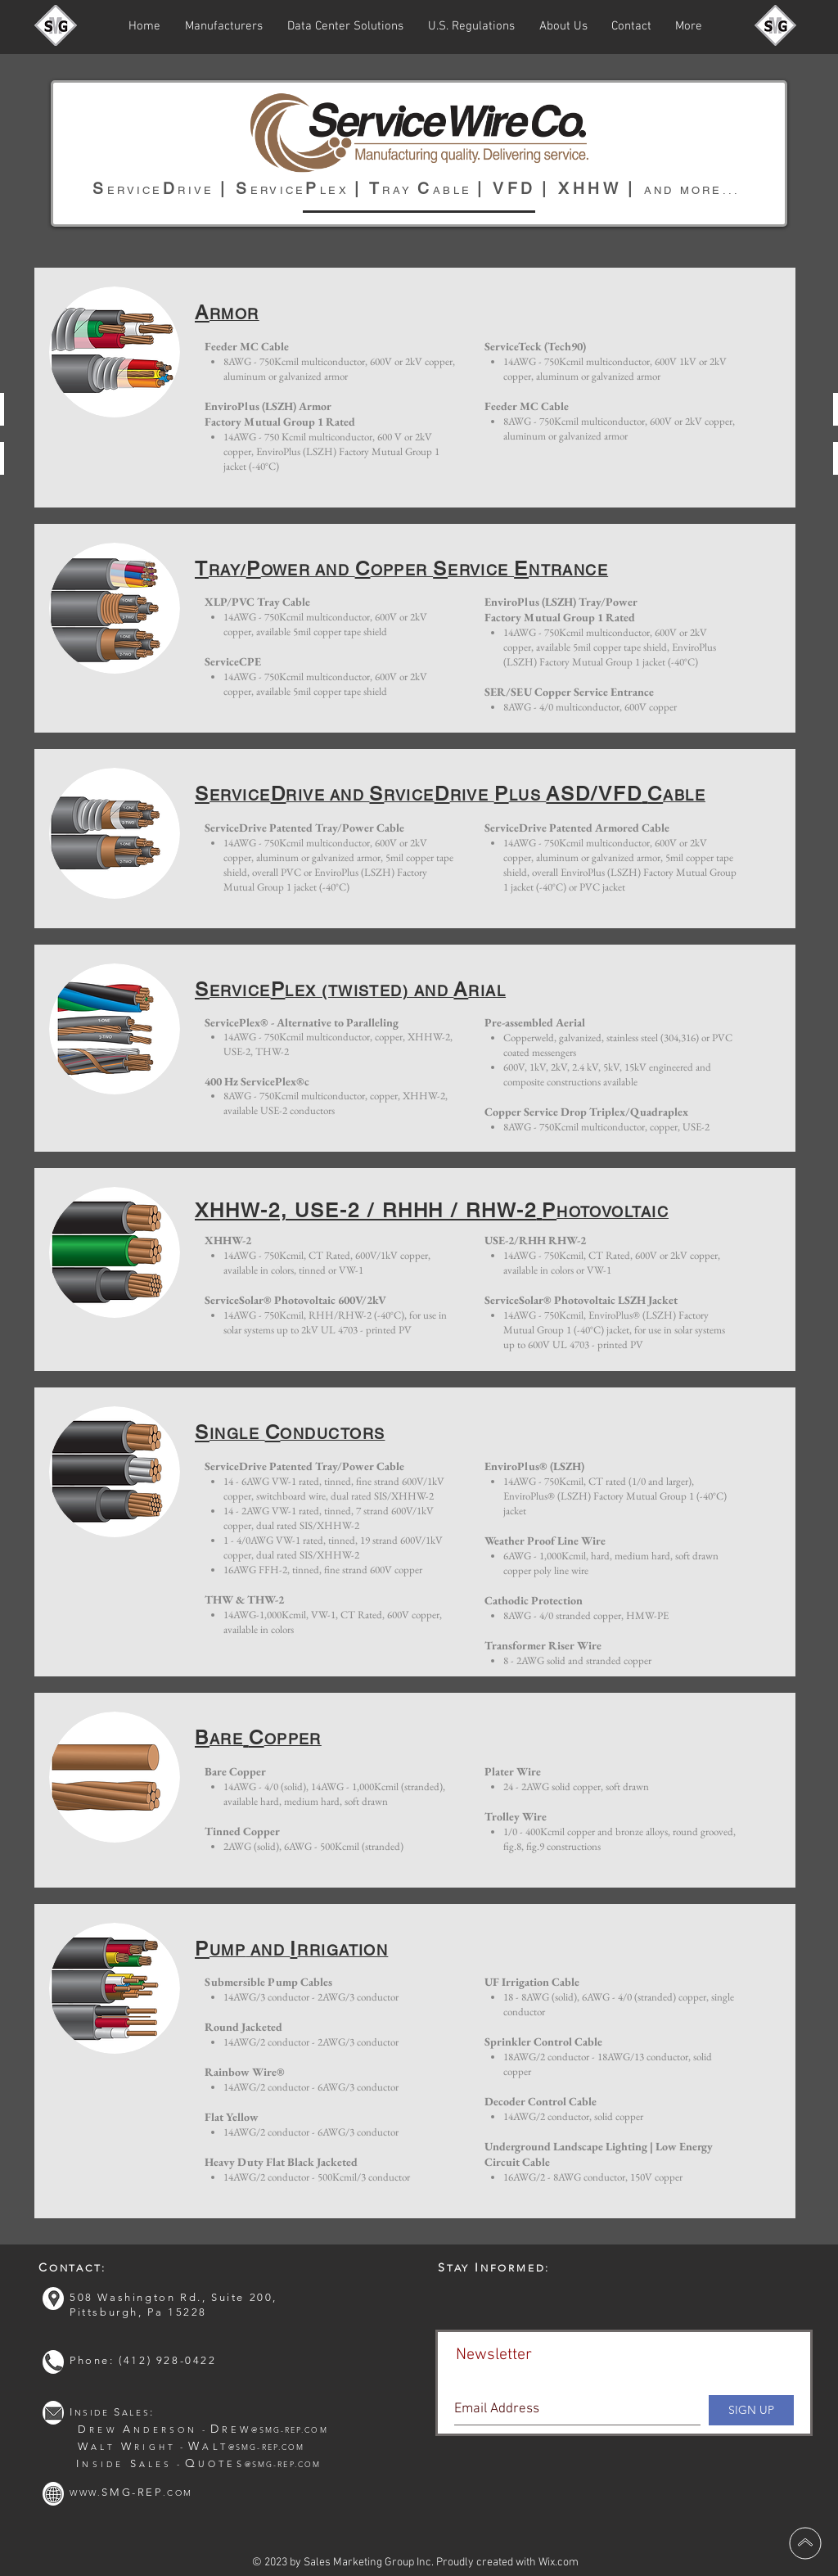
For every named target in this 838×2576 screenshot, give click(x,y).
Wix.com (558, 2562)
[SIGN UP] (751, 2410)
